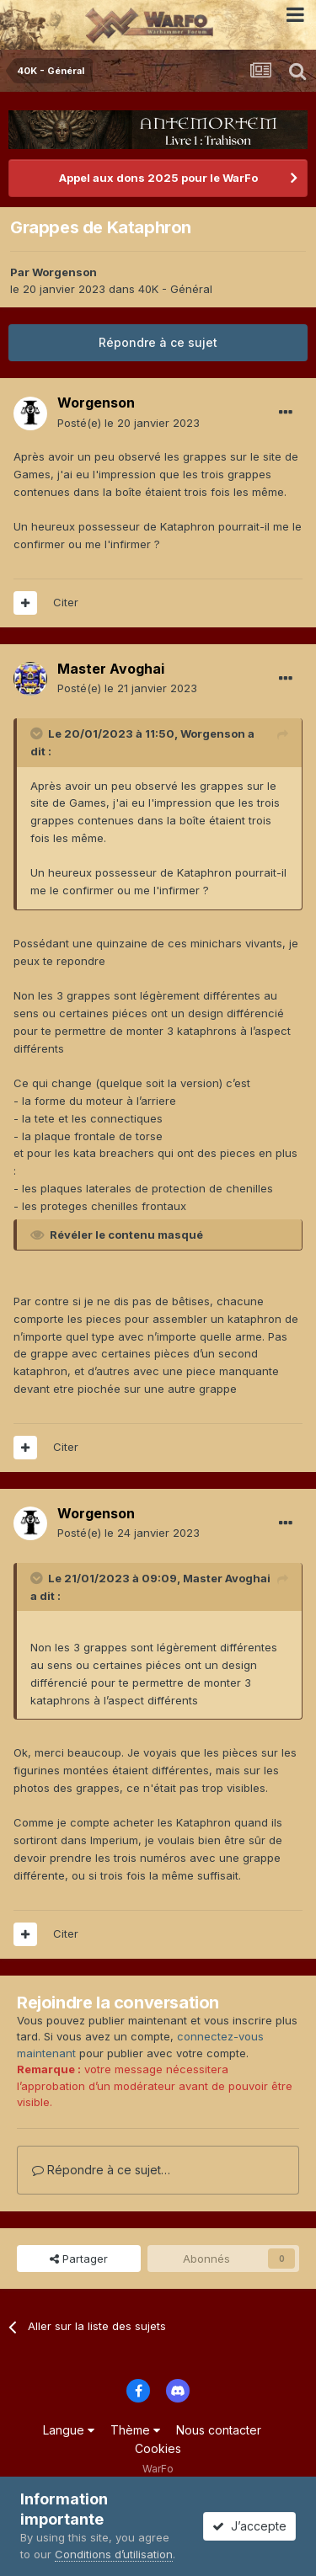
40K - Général (175, 289)
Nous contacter (218, 2430)
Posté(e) (128, 422)
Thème (135, 2430)
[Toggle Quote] (38, 733)
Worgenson (64, 272)
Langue (68, 2430)
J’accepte (249, 2526)
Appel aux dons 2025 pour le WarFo (158, 177)
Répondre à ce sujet (158, 342)
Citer (65, 602)
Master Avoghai (110, 668)
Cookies (158, 2448)
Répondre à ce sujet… (101, 2170)
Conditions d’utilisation (114, 2554)
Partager (79, 2258)
